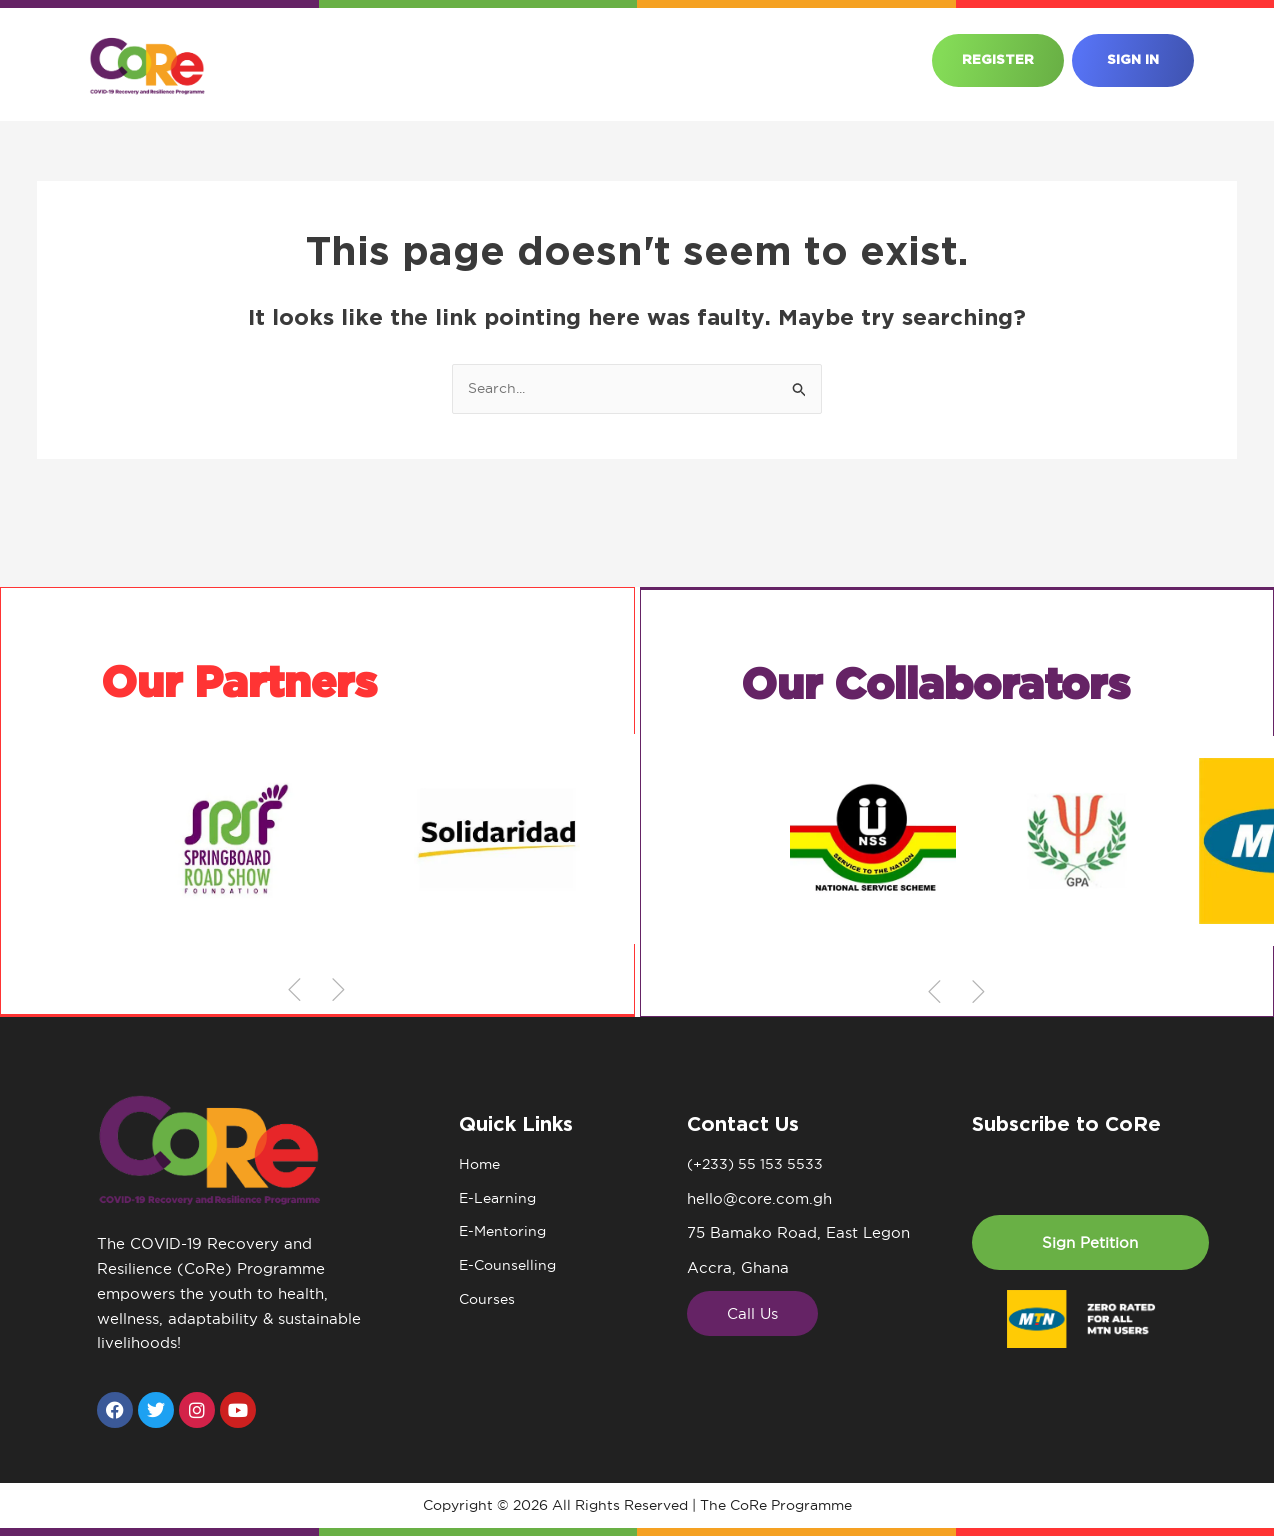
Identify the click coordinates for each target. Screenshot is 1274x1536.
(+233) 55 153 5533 (758, 1164)
